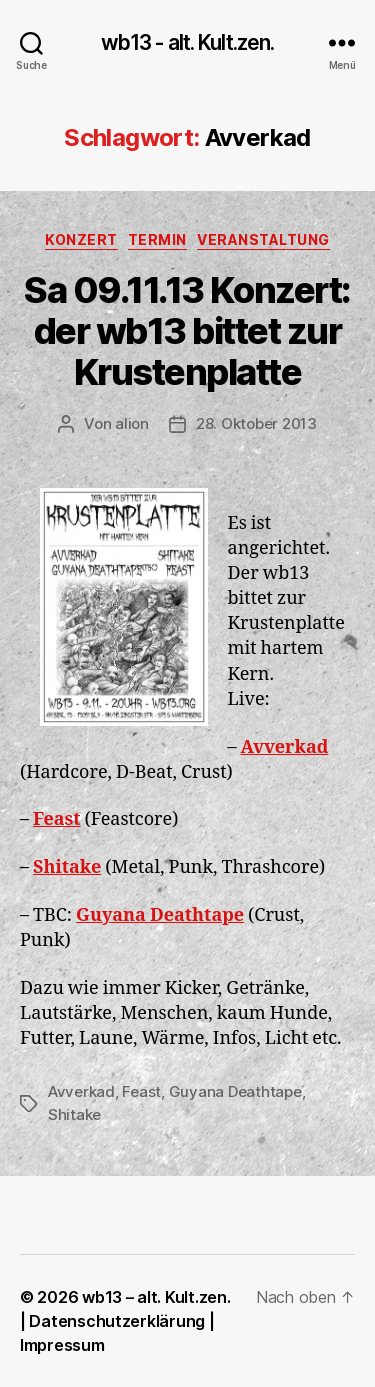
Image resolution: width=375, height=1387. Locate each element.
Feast (57, 819)
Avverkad (285, 747)
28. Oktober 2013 (256, 423)
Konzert (81, 239)
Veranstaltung (263, 239)
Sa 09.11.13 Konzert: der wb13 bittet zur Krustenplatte (187, 331)
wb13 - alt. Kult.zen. (188, 42)
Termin (157, 239)
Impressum (62, 1345)
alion (132, 423)
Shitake (67, 867)
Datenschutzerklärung (117, 1321)
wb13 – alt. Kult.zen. (156, 1297)
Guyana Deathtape (160, 915)
